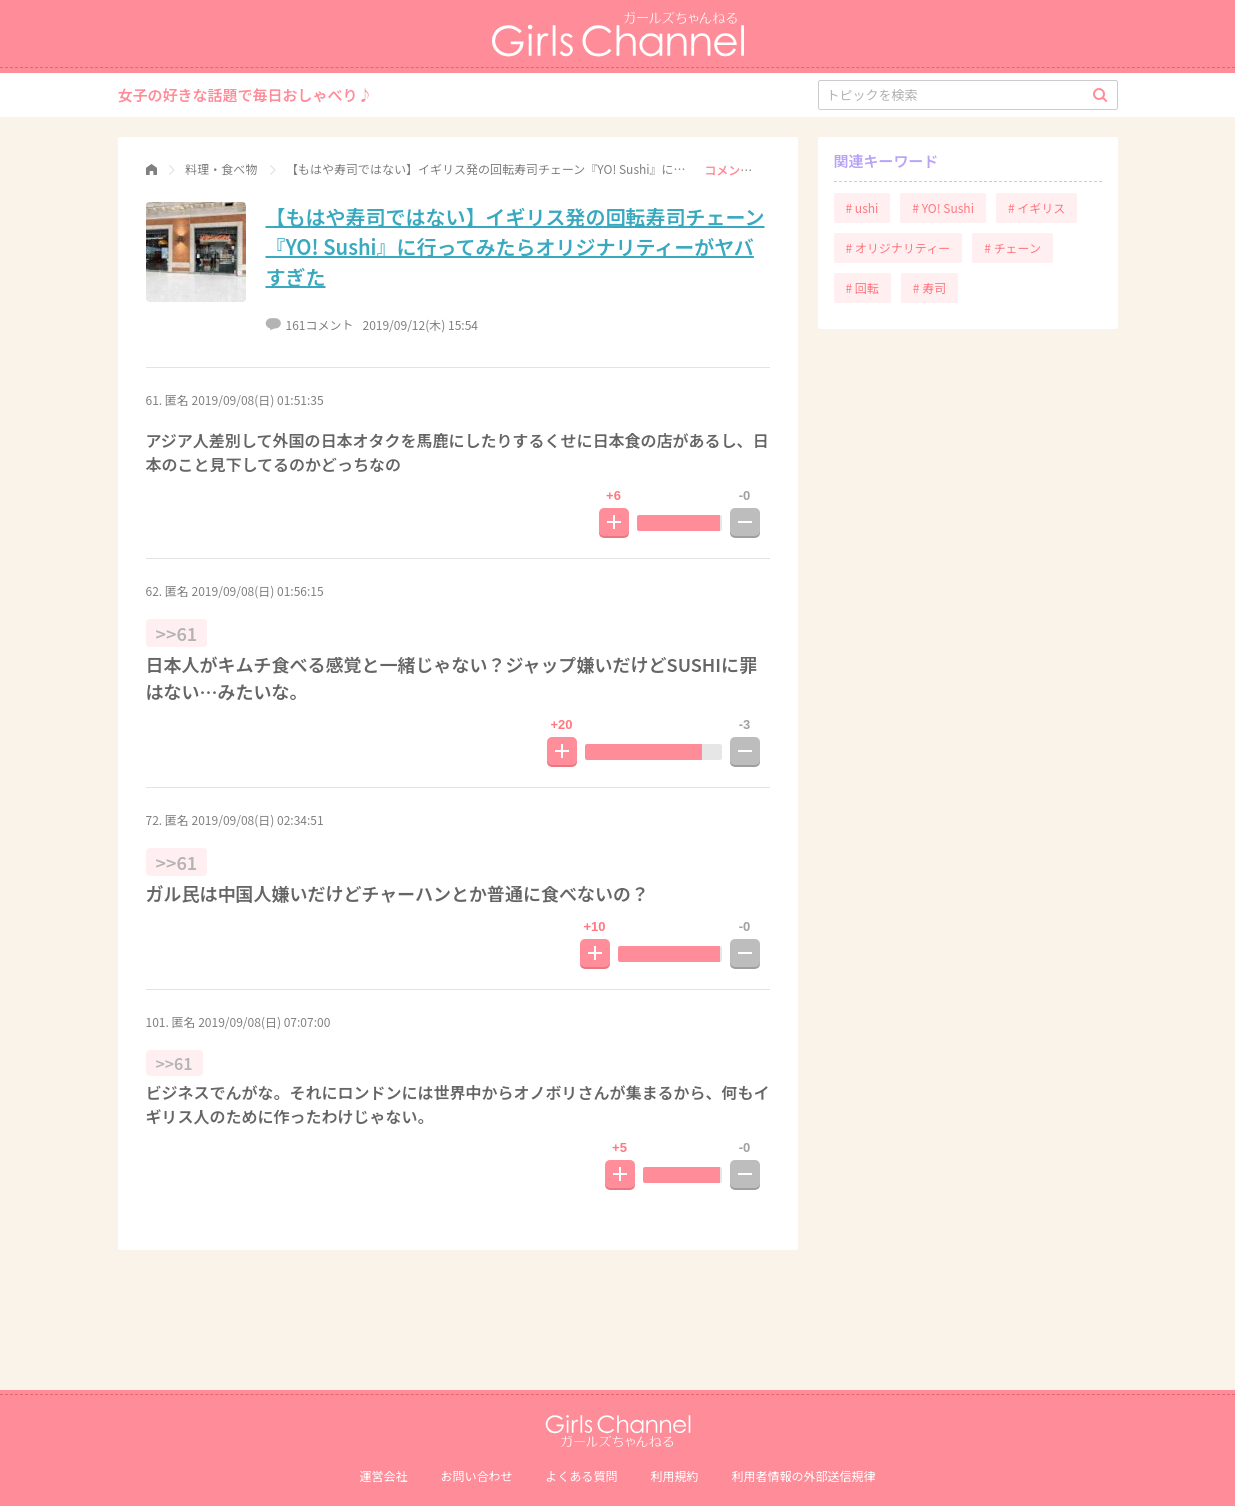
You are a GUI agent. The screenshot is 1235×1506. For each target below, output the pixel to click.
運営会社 (383, 1475)
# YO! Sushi (943, 207)
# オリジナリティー (898, 247)
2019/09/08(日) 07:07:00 (264, 1021)
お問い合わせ (476, 1475)
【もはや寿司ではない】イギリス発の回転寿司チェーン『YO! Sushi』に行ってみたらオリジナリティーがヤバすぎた (515, 246)
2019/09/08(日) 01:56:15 (258, 590)
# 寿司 (929, 287)
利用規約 (675, 1475)
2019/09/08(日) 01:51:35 (258, 399)
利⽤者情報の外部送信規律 (804, 1475)
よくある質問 (581, 1475)
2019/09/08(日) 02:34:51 (258, 819)
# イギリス (1036, 207)
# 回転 (862, 287)
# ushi (862, 207)
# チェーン (1012, 247)
